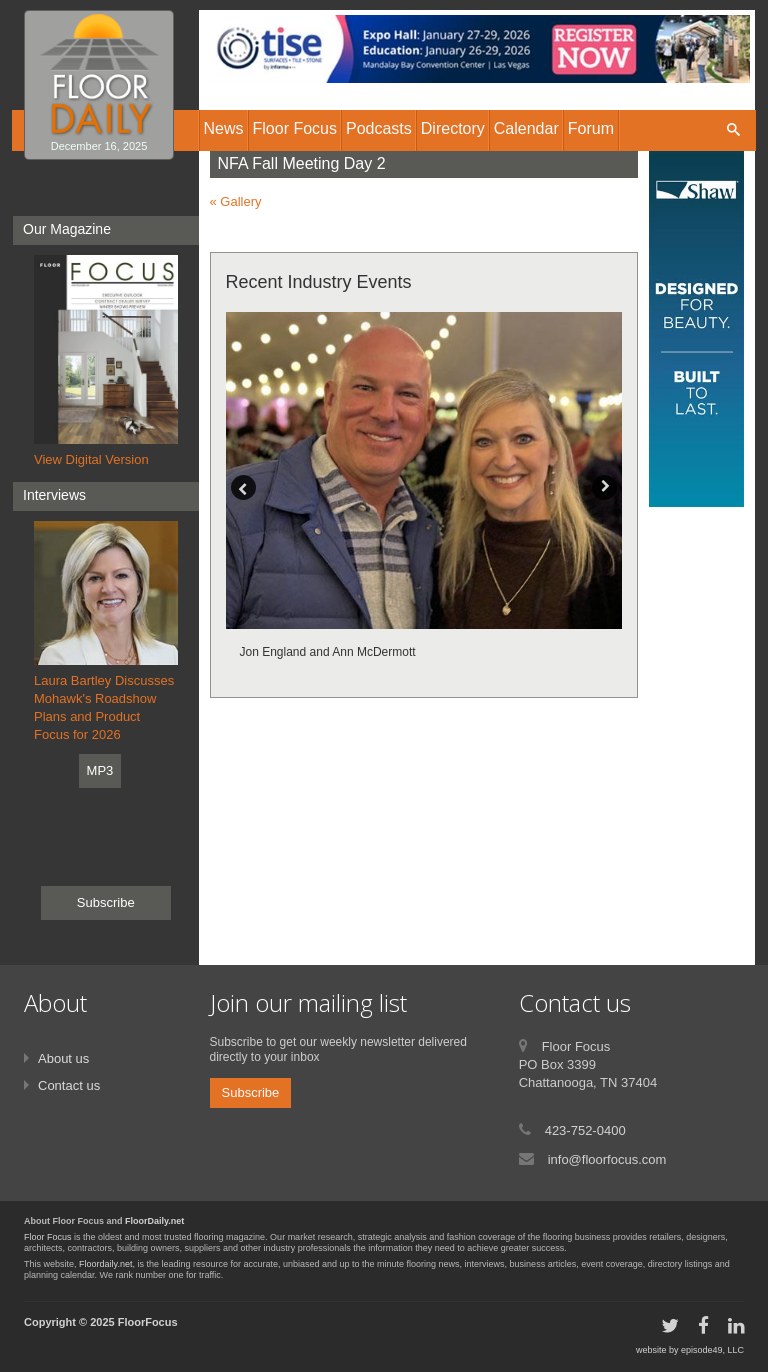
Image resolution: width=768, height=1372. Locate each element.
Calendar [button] (526, 128)
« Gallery (236, 201)
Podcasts (379, 128)
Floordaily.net (105, 1264)
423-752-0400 (585, 1130)
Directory (453, 128)
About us (63, 1058)
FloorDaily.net (154, 1221)
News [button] (224, 128)
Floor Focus (48, 1237)
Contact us (69, 1085)
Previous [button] (243, 487)
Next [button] (604, 487)
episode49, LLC (712, 1350)
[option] (424, 488)
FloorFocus (148, 1322)
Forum (591, 128)
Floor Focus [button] (295, 128)
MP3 (100, 770)
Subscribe (106, 902)
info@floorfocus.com (607, 1159)
